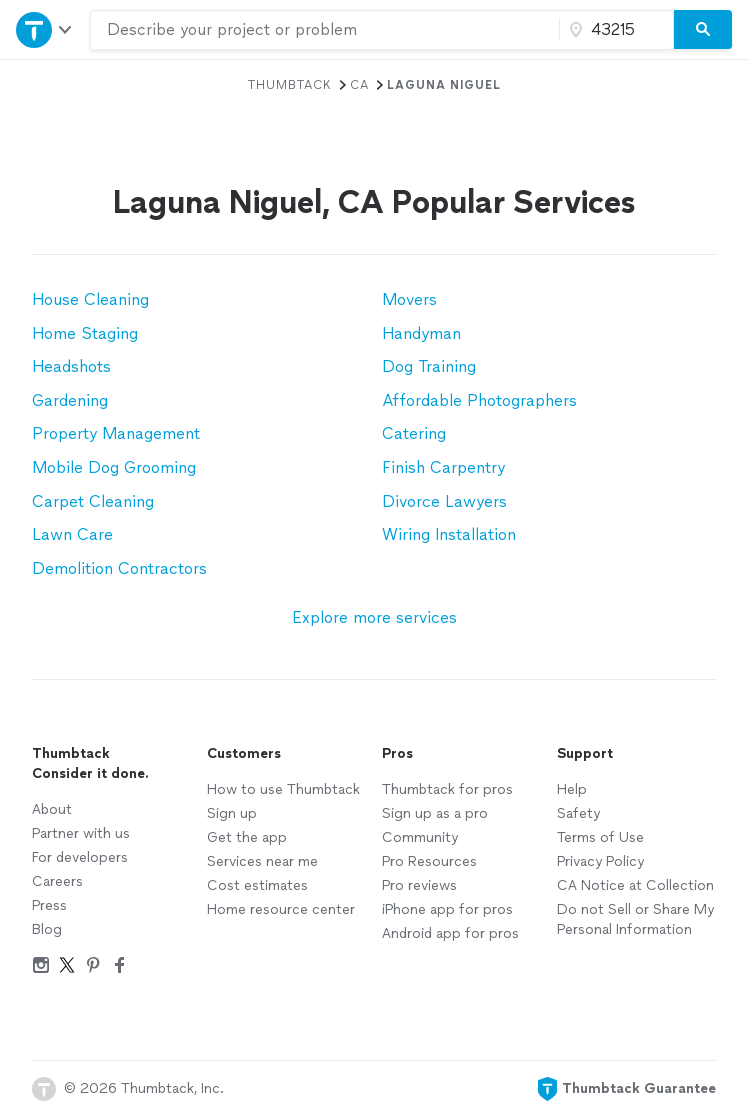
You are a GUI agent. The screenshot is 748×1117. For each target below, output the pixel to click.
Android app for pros (450, 933)
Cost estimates (257, 885)
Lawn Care (72, 534)
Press (49, 905)
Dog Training (429, 366)
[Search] (703, 30)
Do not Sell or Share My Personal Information (635, 919)
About (52, 809)
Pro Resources (429, 861)
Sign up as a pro (435, 813)
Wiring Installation (449, 534)
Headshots (71, 366)
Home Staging (85, 333)
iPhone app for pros (447, 909)
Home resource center (281, 909)
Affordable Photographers (479, 400)
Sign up (232, 813)
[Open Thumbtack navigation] (45, 29)
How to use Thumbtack (283, 789)
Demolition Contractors (119, 568)
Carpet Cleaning (93, 501)
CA (359, 85)
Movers (409, 299)
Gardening (70, 400)
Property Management (116, 433)
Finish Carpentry (443, 467)
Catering (414, 433)
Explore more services (374, 617)
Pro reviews (419, 885)
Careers (57, 881)
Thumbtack (290, 85)
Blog (47, 929)
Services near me (262, 861)
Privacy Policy (600, 861)
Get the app (247, 837)
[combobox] (325, 30)
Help (572, 789)
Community (420, 837)
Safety (578, 813)
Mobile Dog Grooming (114, 467)
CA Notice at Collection (635, 885)
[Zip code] (614, 30)
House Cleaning (90, 299)
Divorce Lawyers (444, 501)
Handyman (421, 333)
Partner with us (81, 833)
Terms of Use (600, 837)
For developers (80, 857)
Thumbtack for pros (447, 789)
